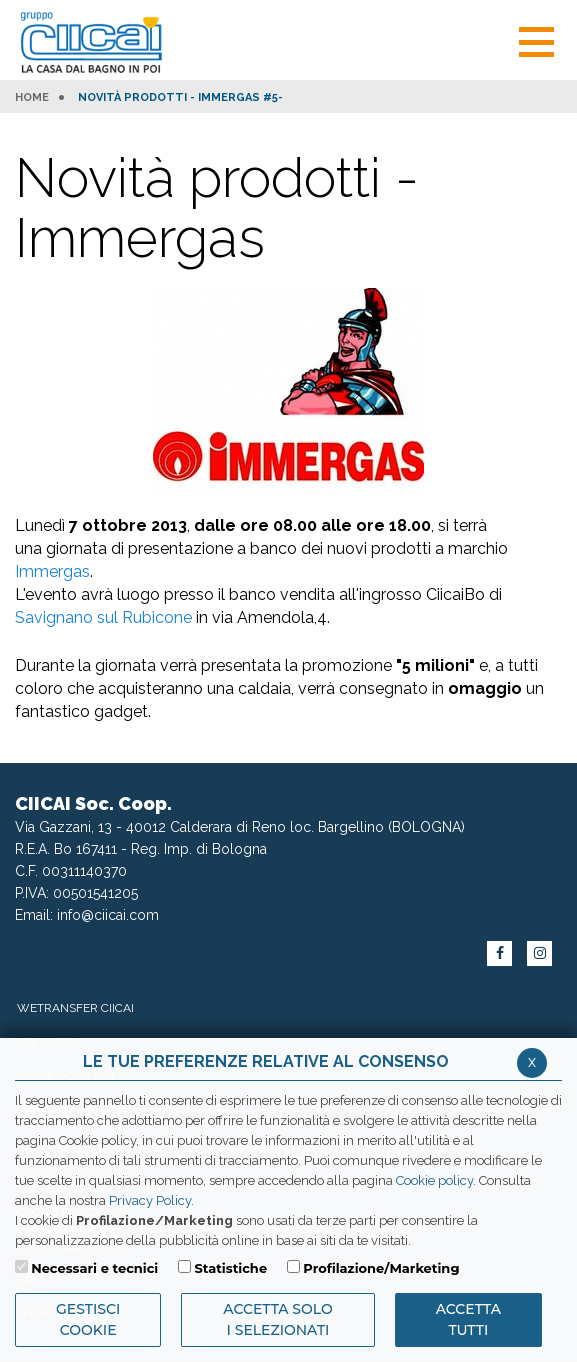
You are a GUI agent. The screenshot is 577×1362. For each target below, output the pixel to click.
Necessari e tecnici (94, 1268)
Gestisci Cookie (88, 1319)
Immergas (52, 571)
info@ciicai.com (108, 915)
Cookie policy (434, 1180)
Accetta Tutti (468, 1319)
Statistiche (230, 1268)
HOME (32, 98)
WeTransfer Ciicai (75, 1008)
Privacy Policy (150, 1200)
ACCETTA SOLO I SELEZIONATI (277, 1319)
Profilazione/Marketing (381, 1268)
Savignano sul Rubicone (103, 617)
